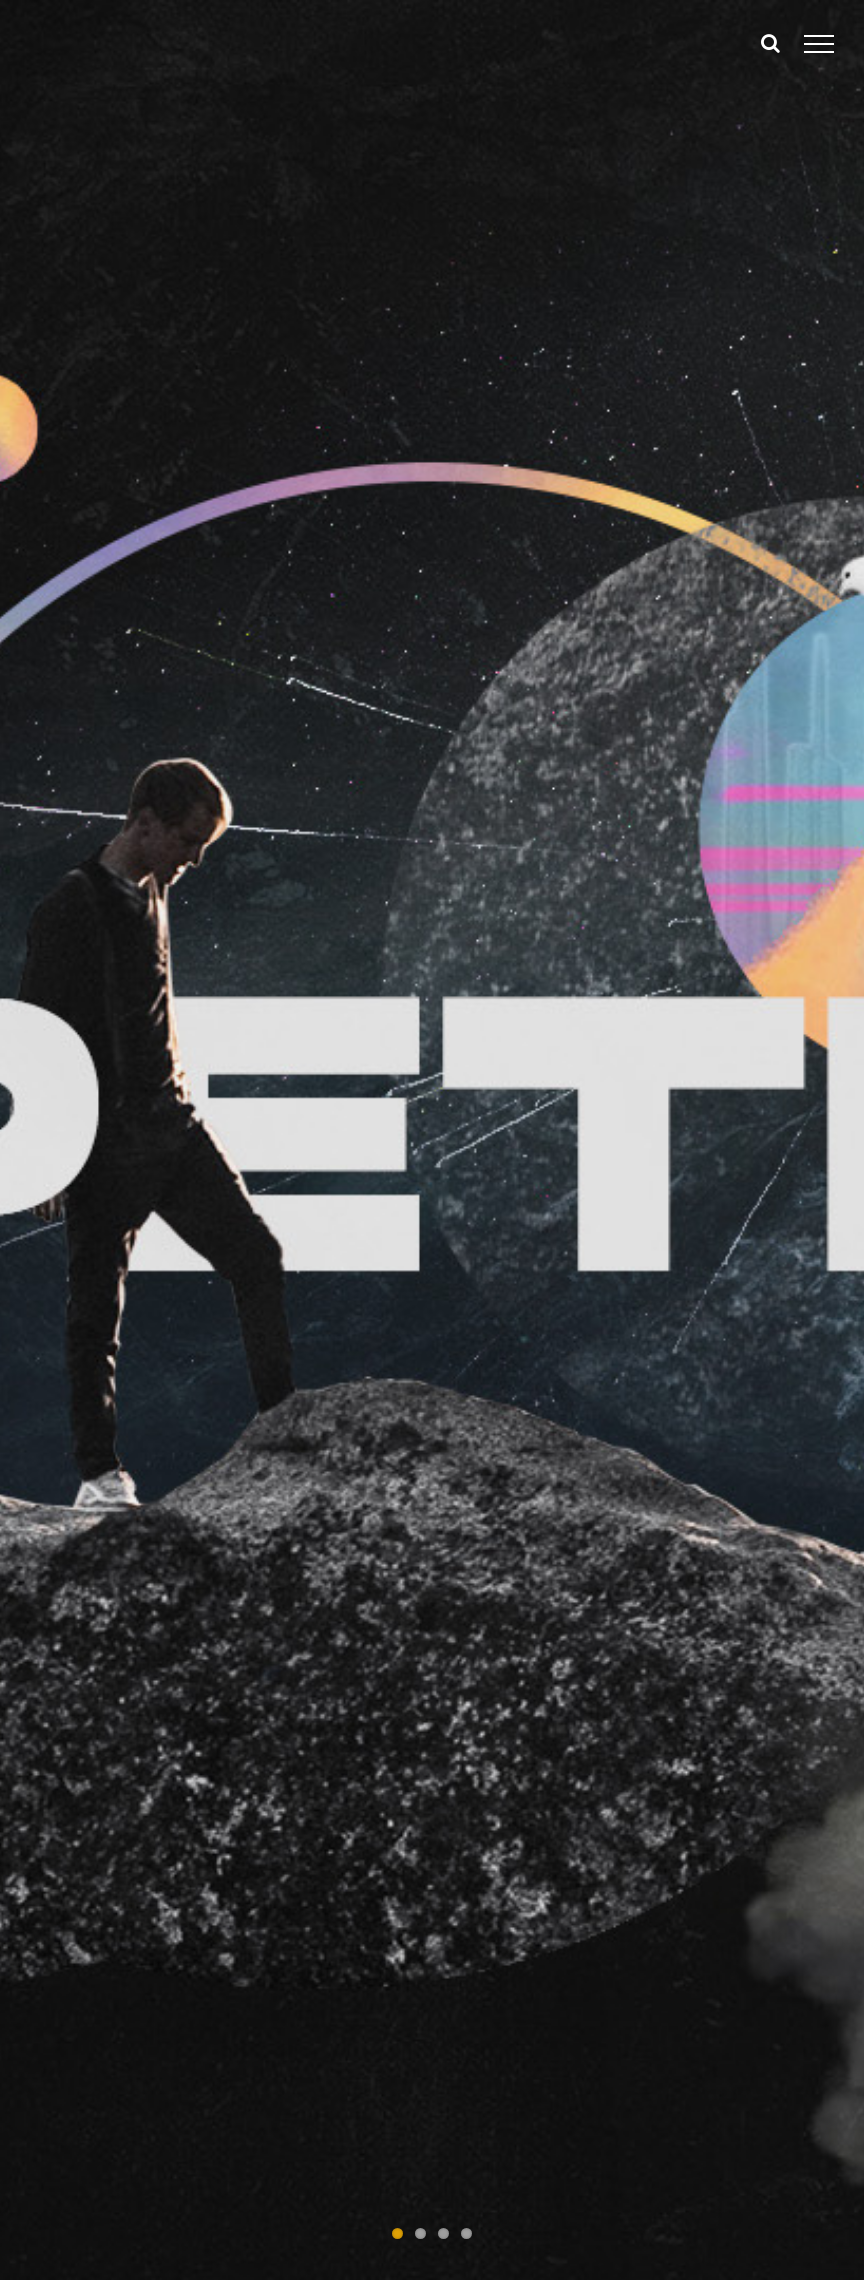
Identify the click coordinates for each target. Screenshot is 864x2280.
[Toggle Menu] (819, 44)
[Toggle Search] (770, 43)
